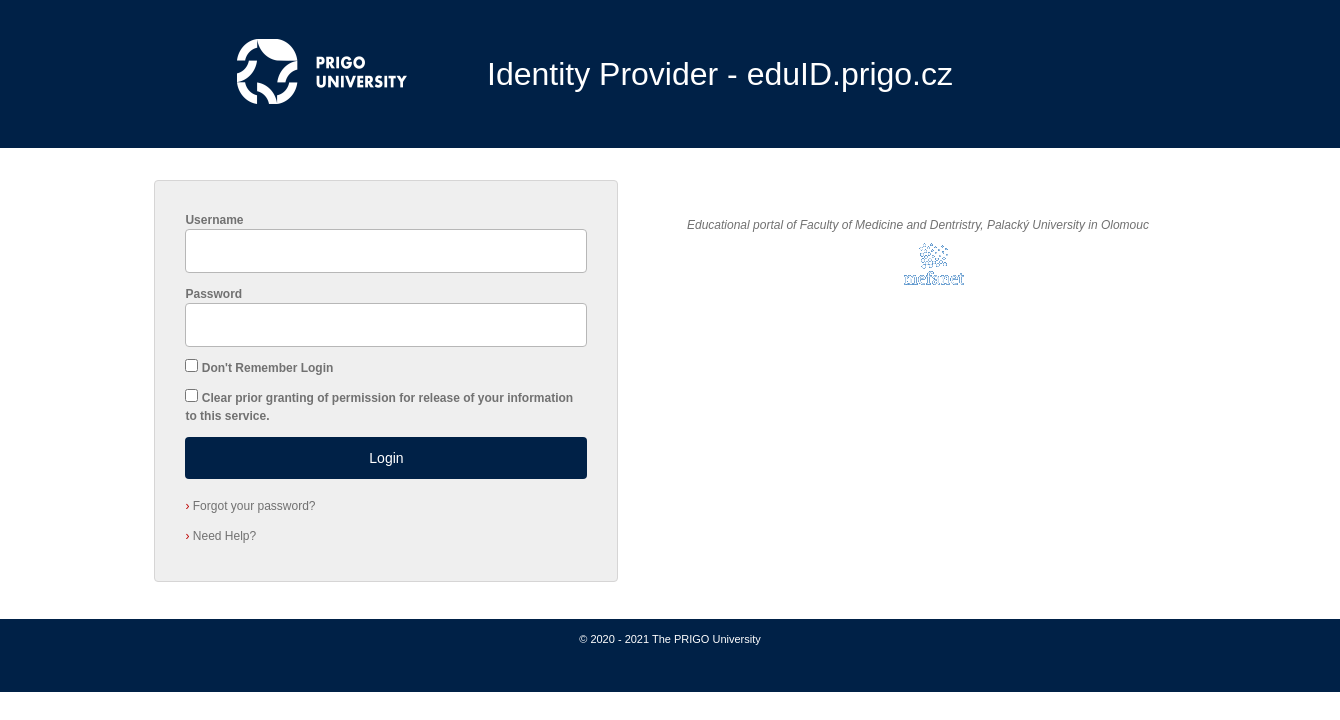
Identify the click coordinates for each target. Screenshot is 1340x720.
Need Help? (220, 536)
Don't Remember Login (268, 368)
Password (213, 294)
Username (214, 220)
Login (386, 458)
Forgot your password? (250, 506)
